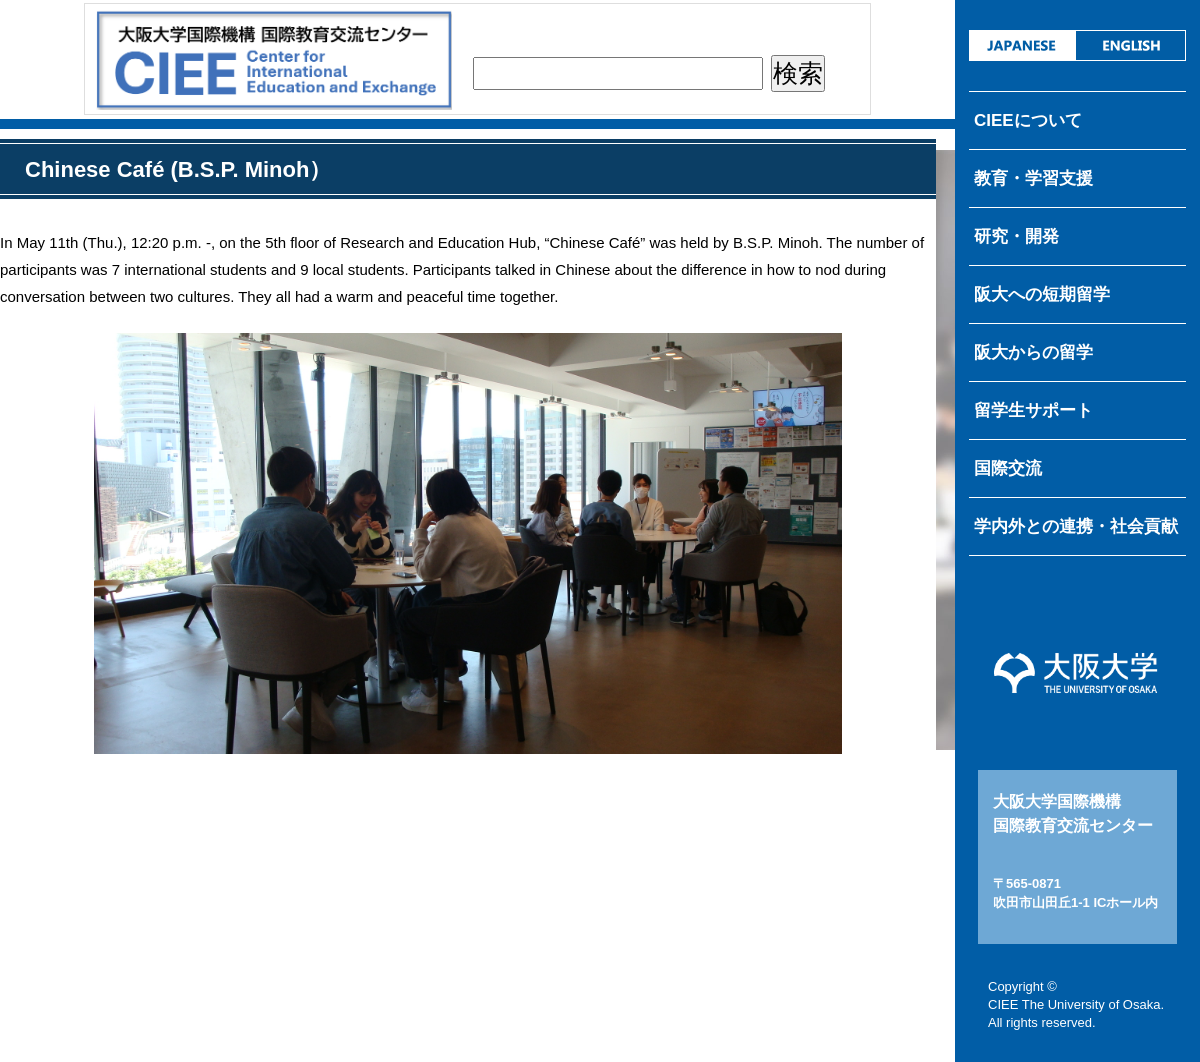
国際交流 (1008, 468)
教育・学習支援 (1033, 178)
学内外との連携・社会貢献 (1076, 526)
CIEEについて (1028, 120)
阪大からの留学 (1033, 352)
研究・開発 (1016, 236)
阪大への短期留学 (1042, 294)
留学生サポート (1033, 410)
